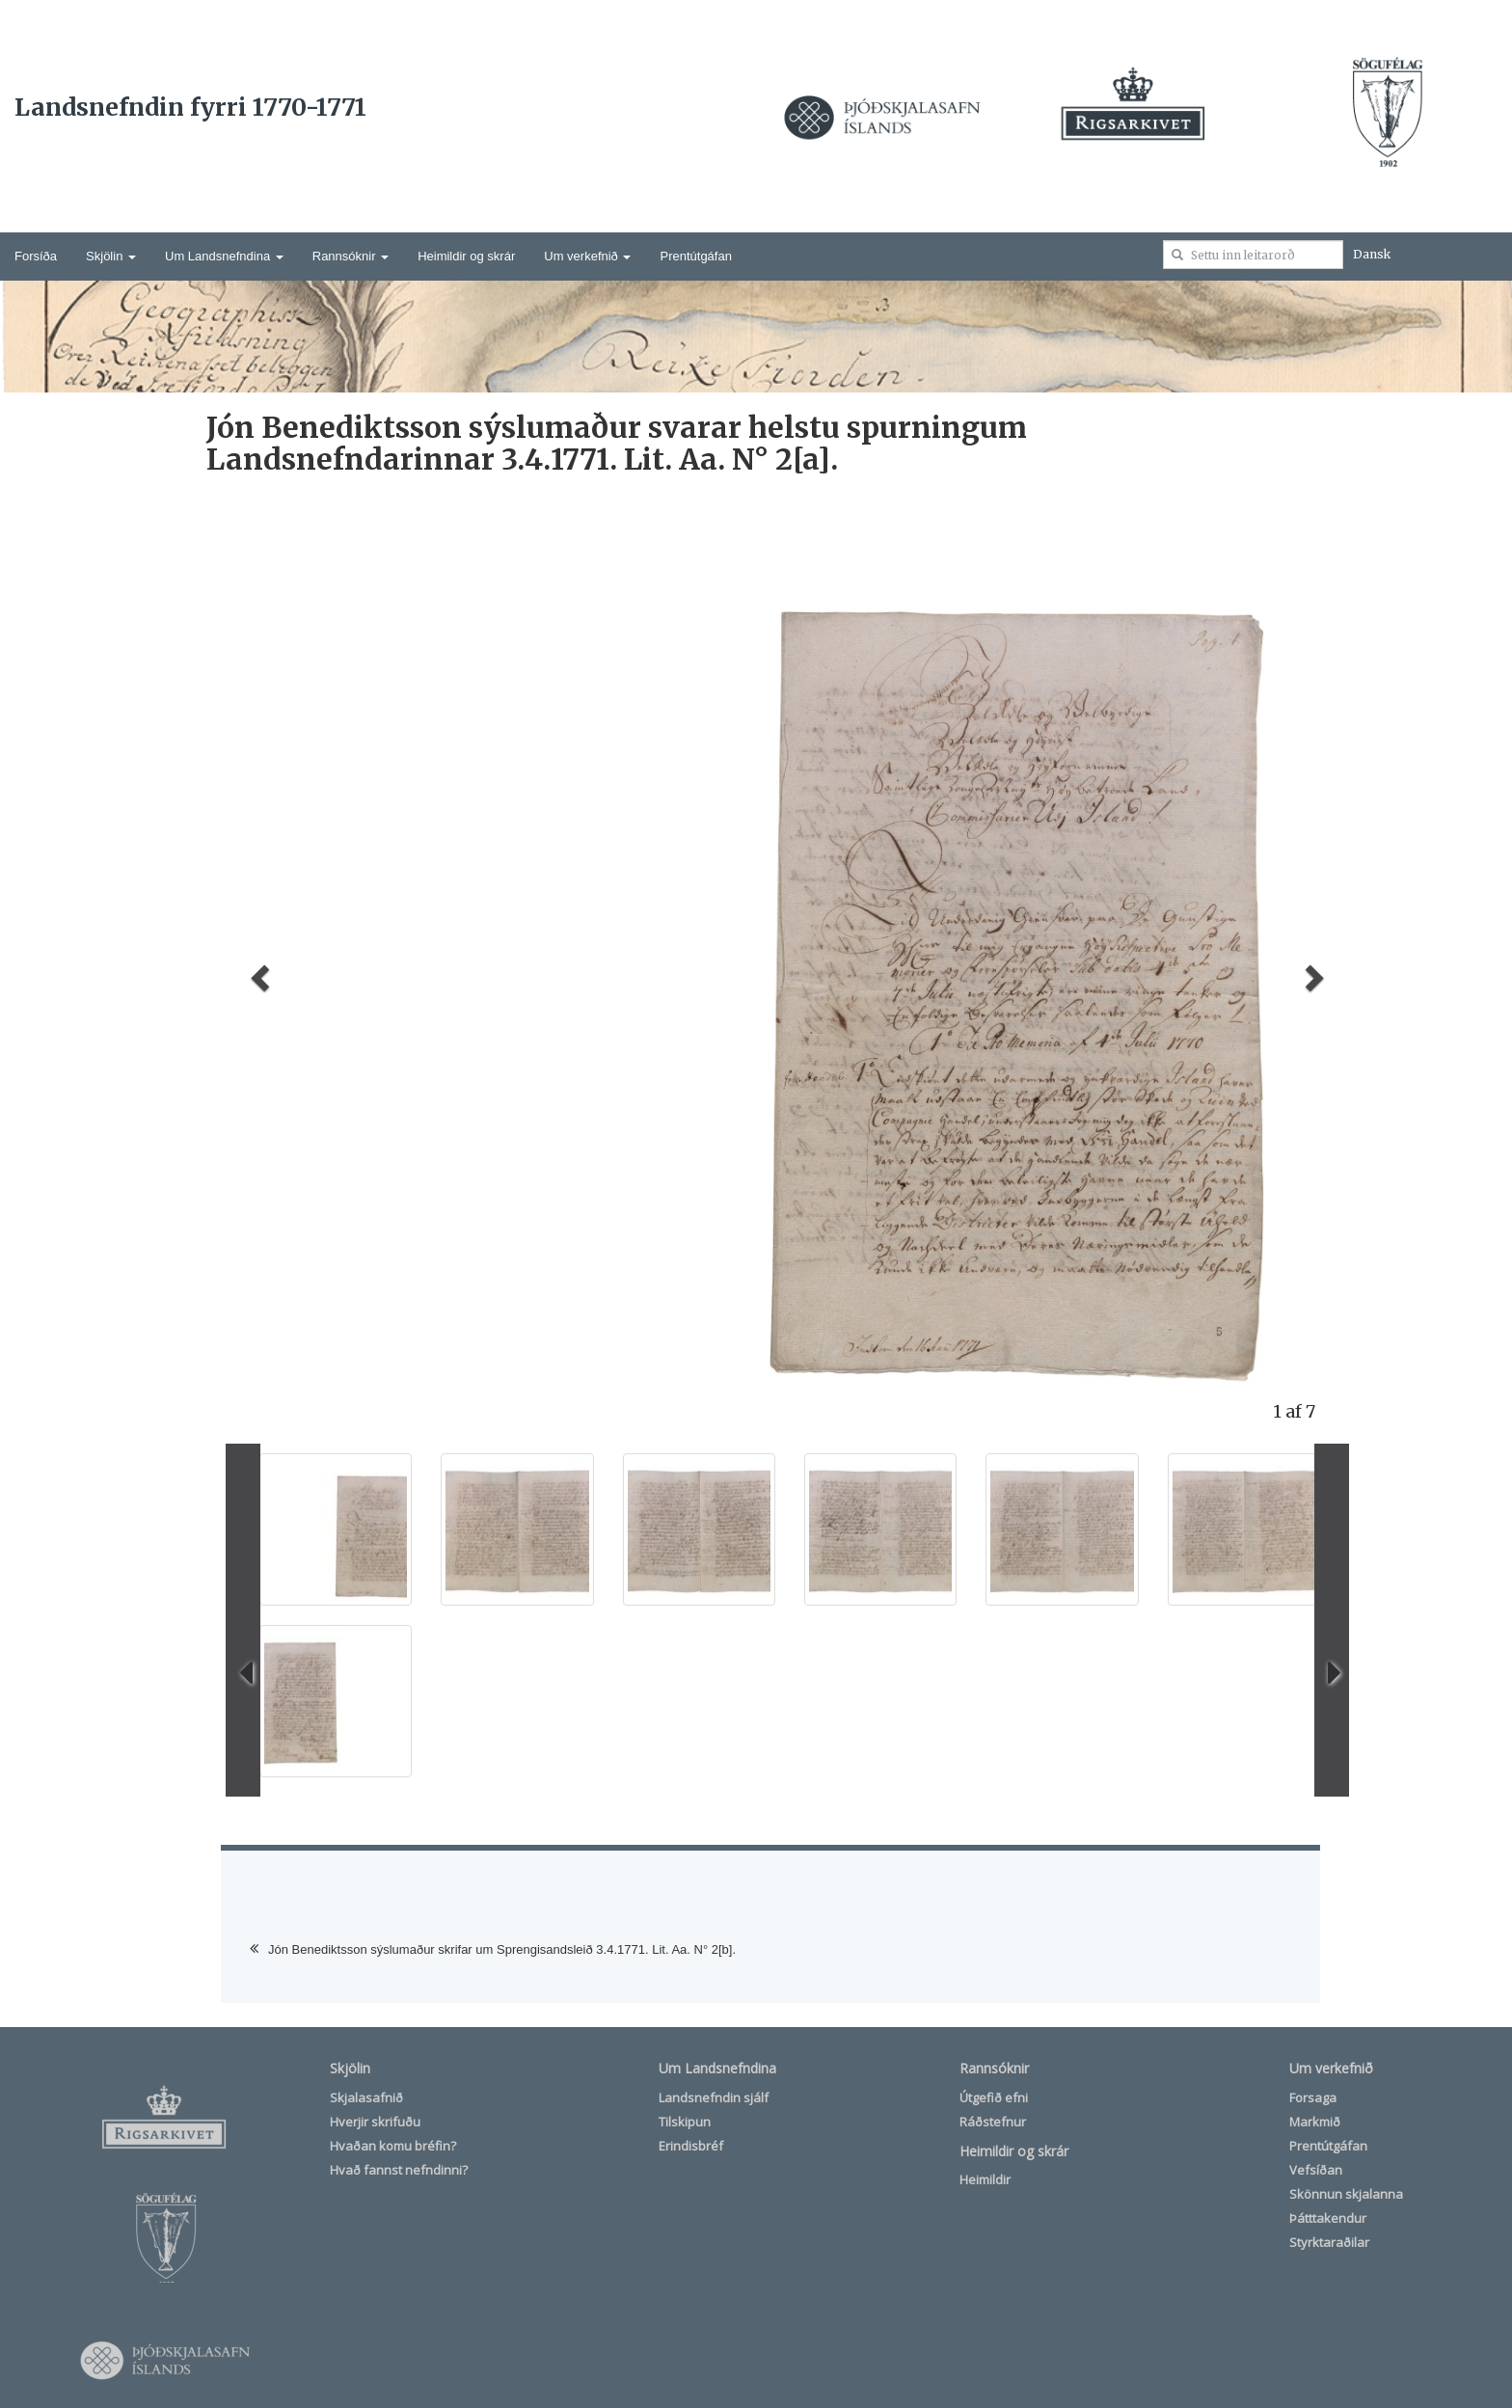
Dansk (1371, 254)
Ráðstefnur (992, 2121)
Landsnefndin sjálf (714, 2097)
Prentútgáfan (695, 256)
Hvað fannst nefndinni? (399, 2169)
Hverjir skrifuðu (375, 2121)
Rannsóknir (350, 256)
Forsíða (35, 256)
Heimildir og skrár (466, 256)
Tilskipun (685, 2121)
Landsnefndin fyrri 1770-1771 (190, 107)
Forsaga (1312, 2097)
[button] (257, 971)
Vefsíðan (1315, 2169)
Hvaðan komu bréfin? (393, 2145)
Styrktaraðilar (1329, 2242)
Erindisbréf (691, 2145)
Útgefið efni (993, 2097)
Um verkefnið (587, 256)
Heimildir (985, 2179)
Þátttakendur (1327, 2218)
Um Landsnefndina (224, 256)
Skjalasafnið (366, 2097)
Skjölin (111, 256)
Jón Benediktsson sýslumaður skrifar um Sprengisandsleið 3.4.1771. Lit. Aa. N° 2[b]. (502, 1949)
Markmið (1314, 2121)
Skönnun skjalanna (1346, 2194)
